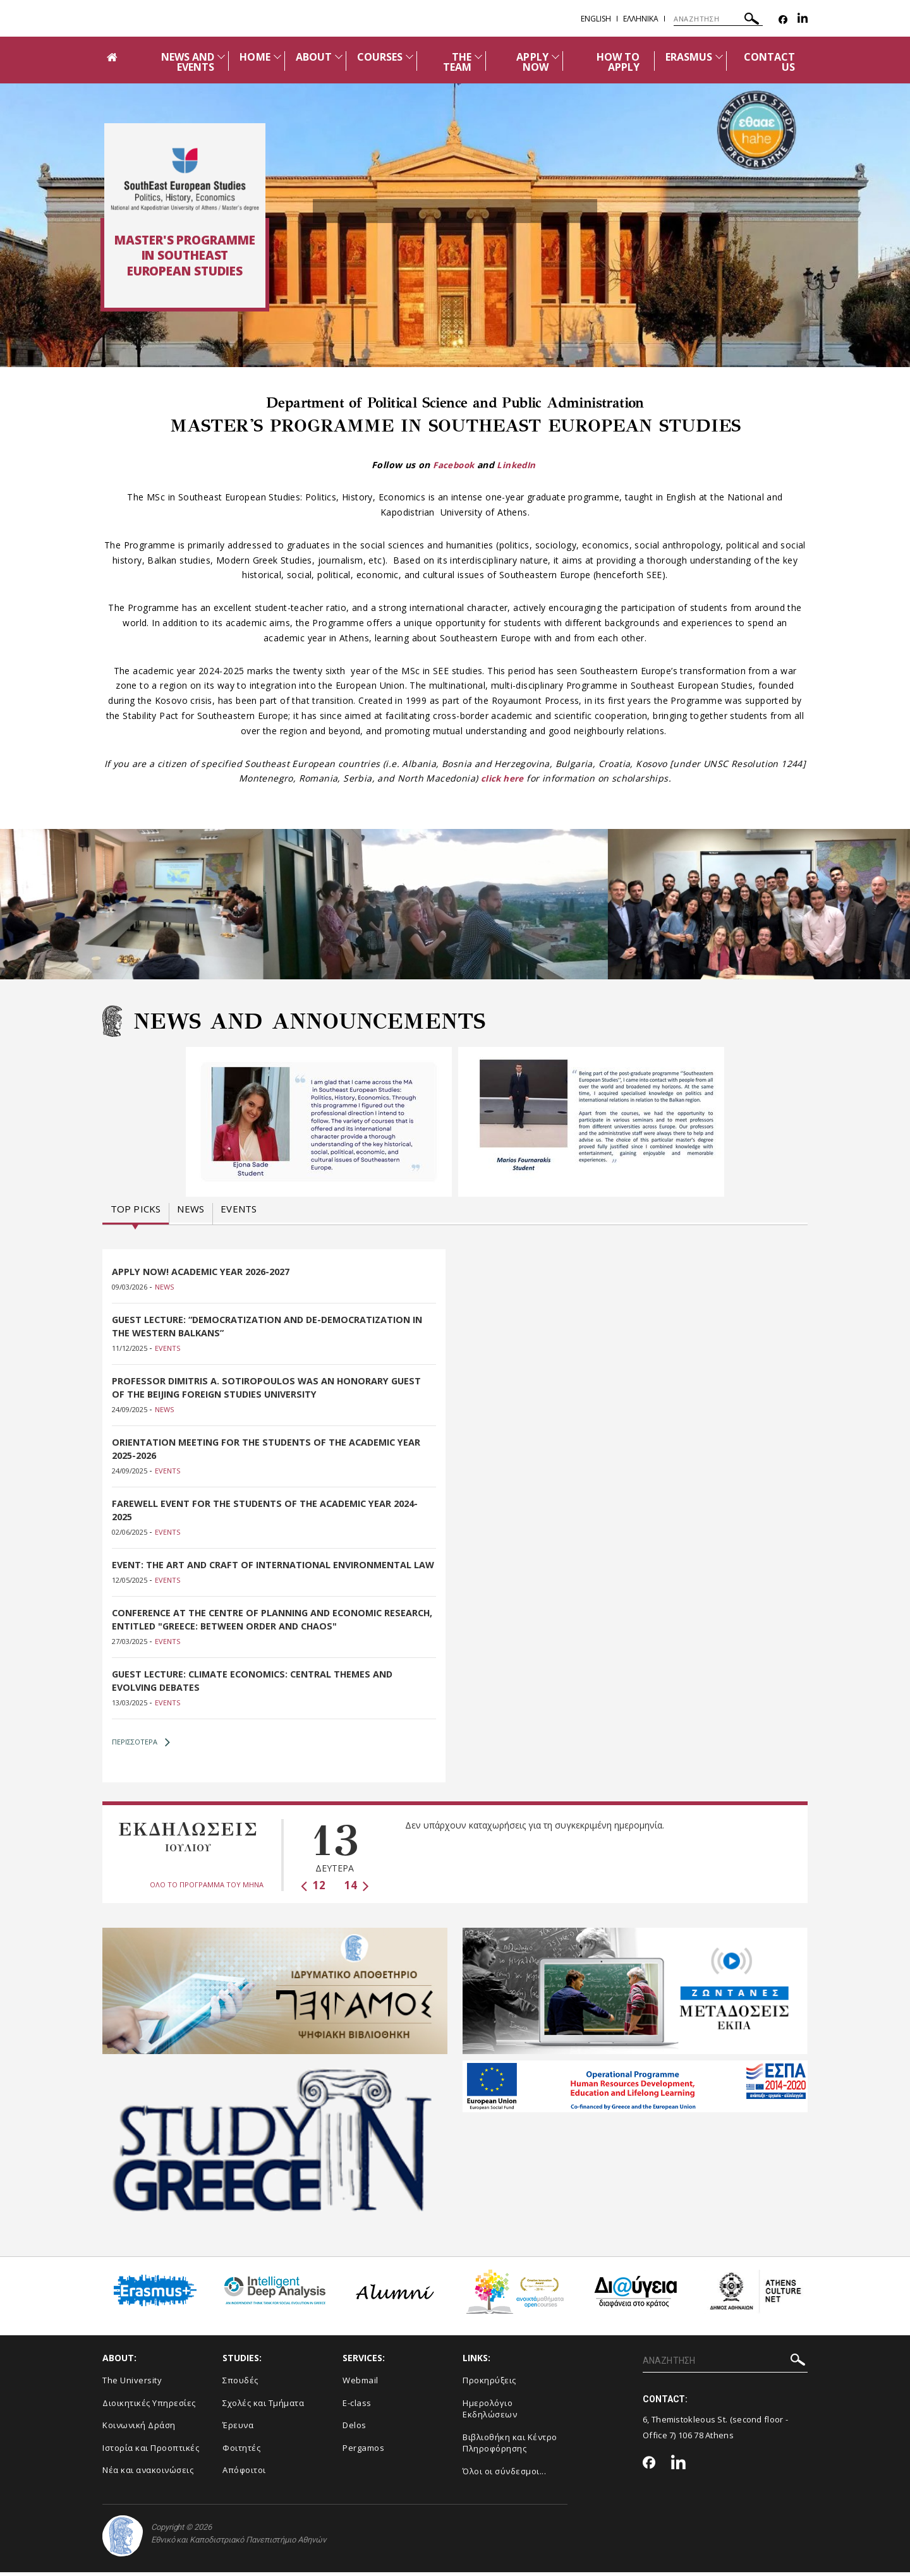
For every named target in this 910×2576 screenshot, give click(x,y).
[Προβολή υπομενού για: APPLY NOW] (555, 57)
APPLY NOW (532, 62)
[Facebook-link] (783, 20)
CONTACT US (769, 62)
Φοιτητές (241, 2451)
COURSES (380, 57)
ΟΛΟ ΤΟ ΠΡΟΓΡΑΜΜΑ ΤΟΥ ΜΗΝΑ (207, 1888)
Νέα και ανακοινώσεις (147, 2473)
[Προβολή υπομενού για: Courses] (409, 57)
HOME (255, 57)
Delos (355, 2428)
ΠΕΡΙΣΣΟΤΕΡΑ (141, 1746)
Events (239, 1209)
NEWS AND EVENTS (187, 62)
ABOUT (314, 57)
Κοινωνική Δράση (139, 2428)
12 (313, 1889)
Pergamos (363, 2451)
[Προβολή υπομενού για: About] (339, 57)
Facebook (452, 465)
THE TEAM (457, 62)
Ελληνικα (640, 18)
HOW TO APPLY (618, 62)
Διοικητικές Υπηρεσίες (149, 2406)
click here (502, 778)
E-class (357, 2406)
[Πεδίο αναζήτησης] (718, 19)
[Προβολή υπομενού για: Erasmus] (719, 57)
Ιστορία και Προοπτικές (150, 2451)
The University (132, 2384)
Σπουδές (240, 2384)
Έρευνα (237, 2428)
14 (356, 1889)
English (596, 18)
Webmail (361, 2384)
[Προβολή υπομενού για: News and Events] (221, 57)
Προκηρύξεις (489, 2384)
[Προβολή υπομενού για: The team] (478, 57)
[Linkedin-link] (803, 20)
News (190, 1209)
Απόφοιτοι (244, 2473)
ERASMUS (688, 57)
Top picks (136, 1209)
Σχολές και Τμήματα (263, 2406)
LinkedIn (517, 465)
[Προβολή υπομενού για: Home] (277, 57)
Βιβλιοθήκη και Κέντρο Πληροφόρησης (510, 2446)
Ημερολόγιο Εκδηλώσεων (490, 2412)
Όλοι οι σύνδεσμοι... (504, 2475)
